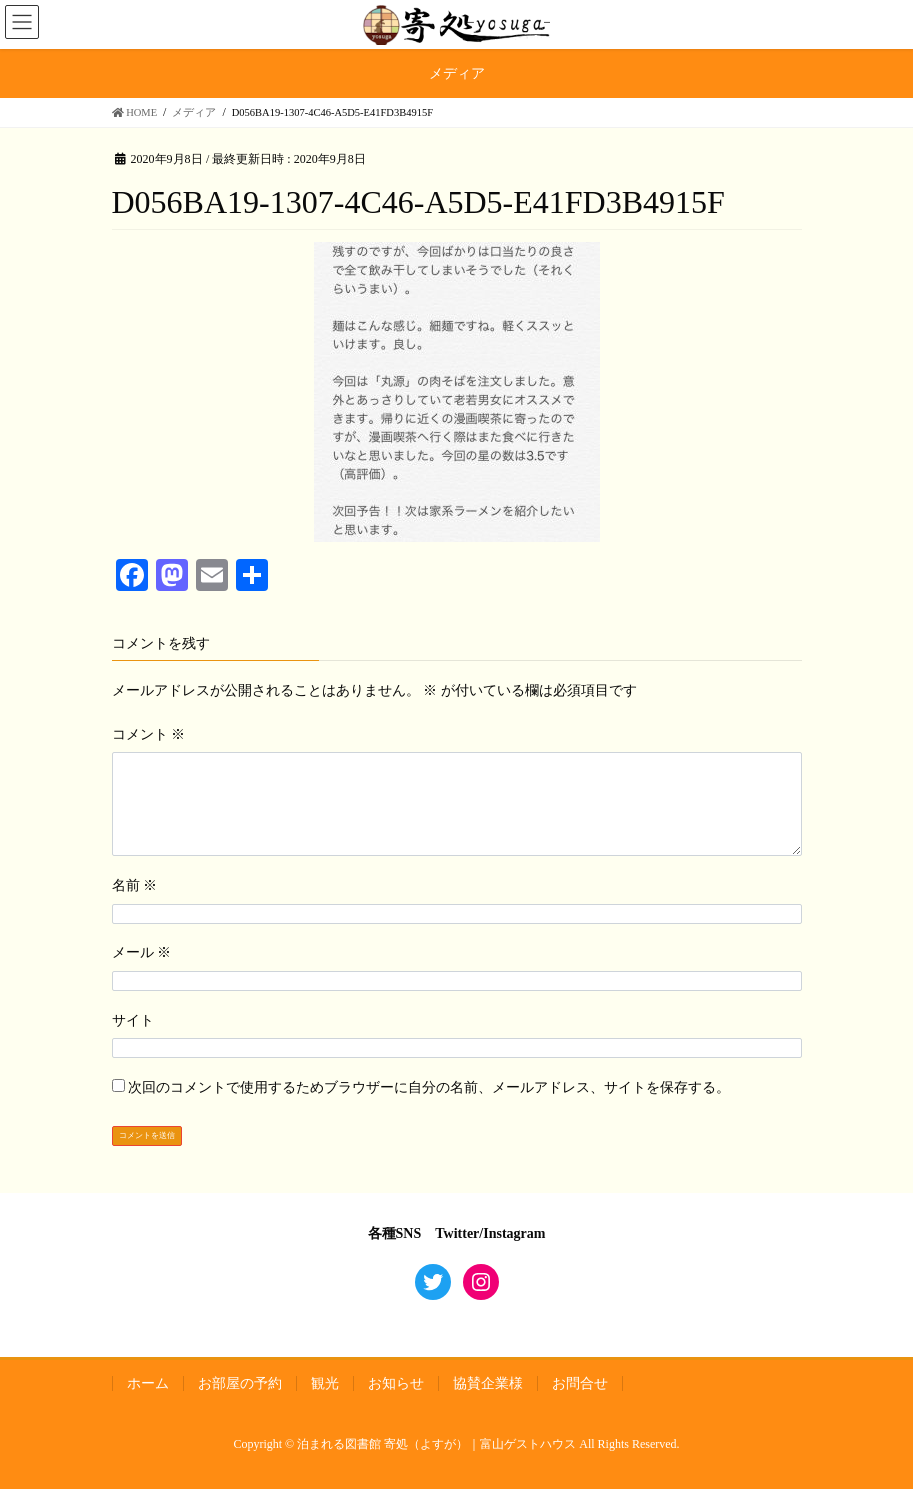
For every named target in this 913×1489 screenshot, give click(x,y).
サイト (133, 1020)
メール (142, 952)
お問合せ (580, 1383)
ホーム (148, 1383)
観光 (325, 1383)
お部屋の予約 (240, 1383)
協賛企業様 (488, 1383)
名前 (135, 885)
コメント (149, 734)
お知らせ (396, 1383)
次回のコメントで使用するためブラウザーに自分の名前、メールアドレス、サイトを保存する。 (429, 1087)
